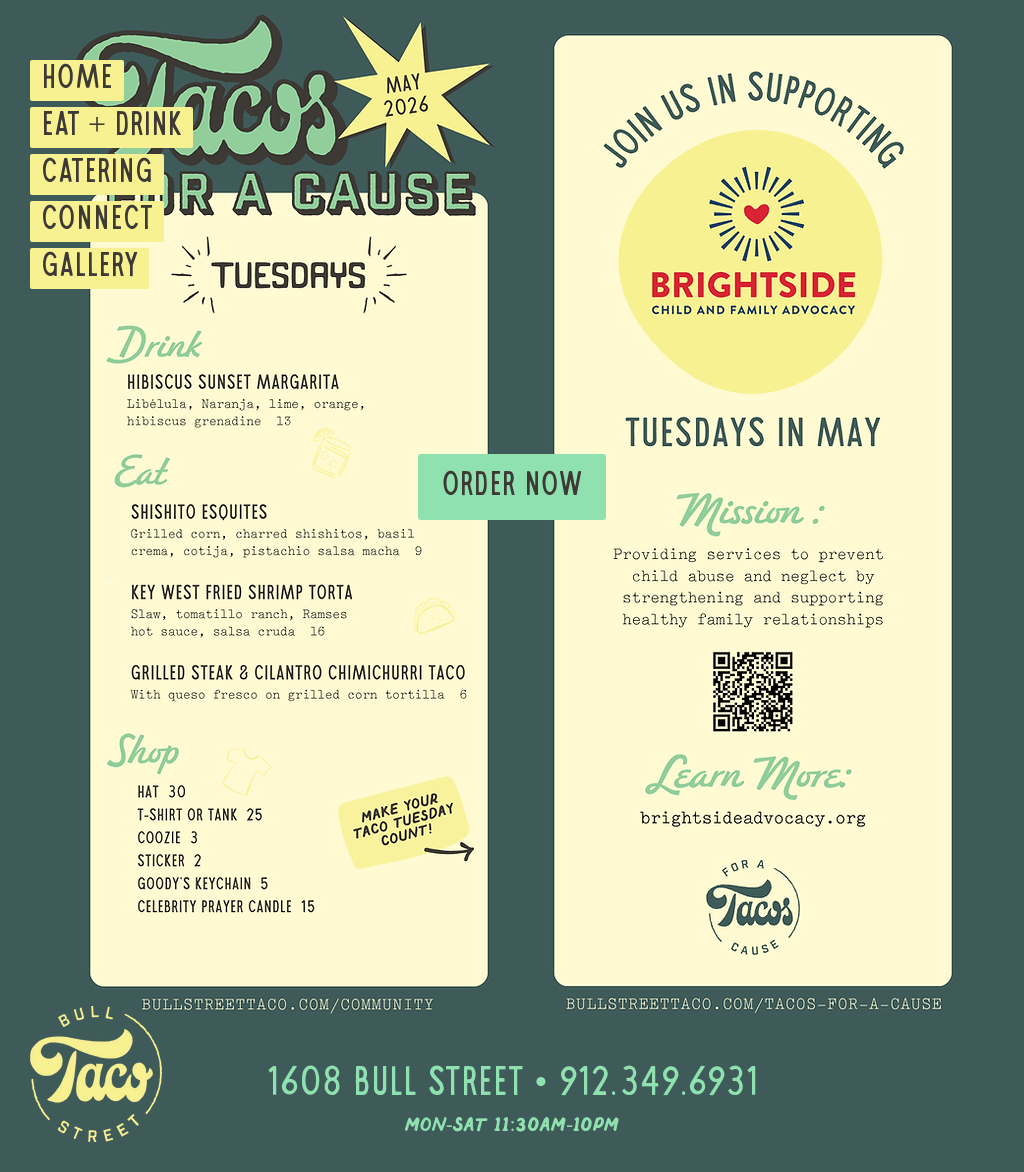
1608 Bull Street (394, 1085)
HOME (77, 80)
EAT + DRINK (111, 127)
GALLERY (89, 268)
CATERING (97, 174)
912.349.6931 (658, 1085)
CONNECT (97, 221)
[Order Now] (512, 487)
